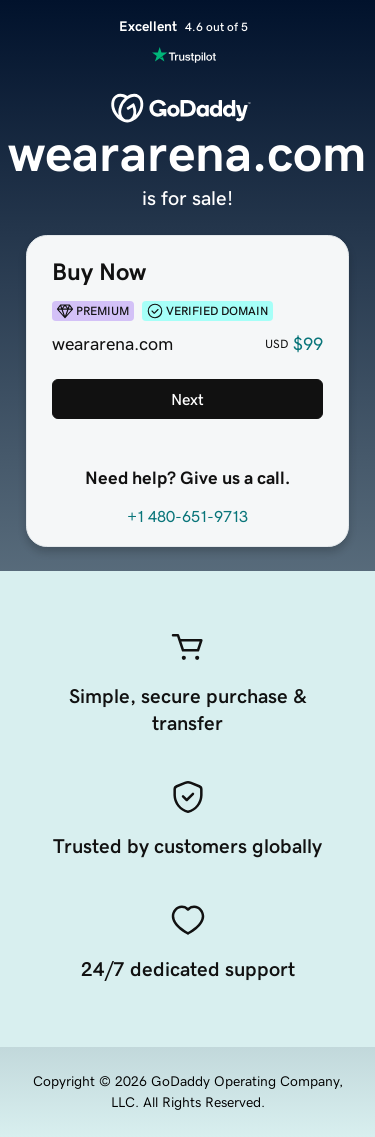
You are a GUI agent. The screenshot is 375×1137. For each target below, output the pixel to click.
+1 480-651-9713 (187, 516)
